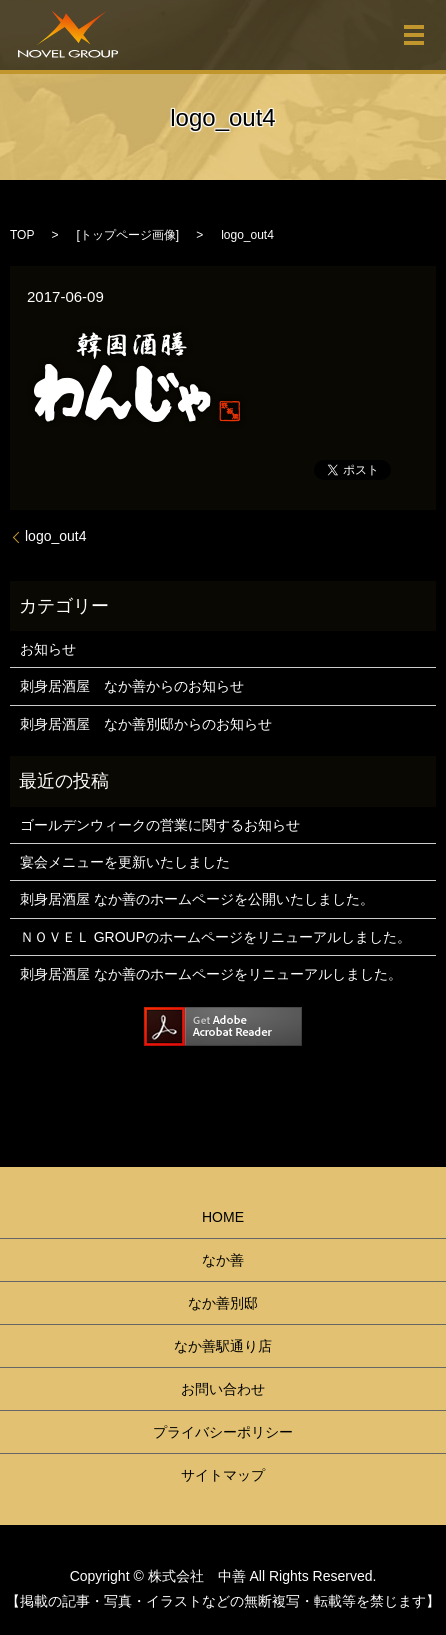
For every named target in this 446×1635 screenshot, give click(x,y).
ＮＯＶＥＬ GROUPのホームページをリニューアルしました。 (215, 937)
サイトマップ (223, 1475)
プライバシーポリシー (223, 1432)
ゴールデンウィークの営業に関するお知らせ (160, 825)
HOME (223, 1217)
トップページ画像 (128, 235)
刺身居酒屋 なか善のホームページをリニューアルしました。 (211, 974)
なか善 (223, 1260)
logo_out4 (56, 536)
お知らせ (48, 649)
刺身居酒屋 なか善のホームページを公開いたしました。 (197, 899)
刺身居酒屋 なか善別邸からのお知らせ (146, 724)
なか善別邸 (223, 1303)
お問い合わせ (223, 1389)
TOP (22, 235)
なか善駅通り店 (223, 1346)
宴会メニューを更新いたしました (125, 862)
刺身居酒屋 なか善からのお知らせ (132, 686)
